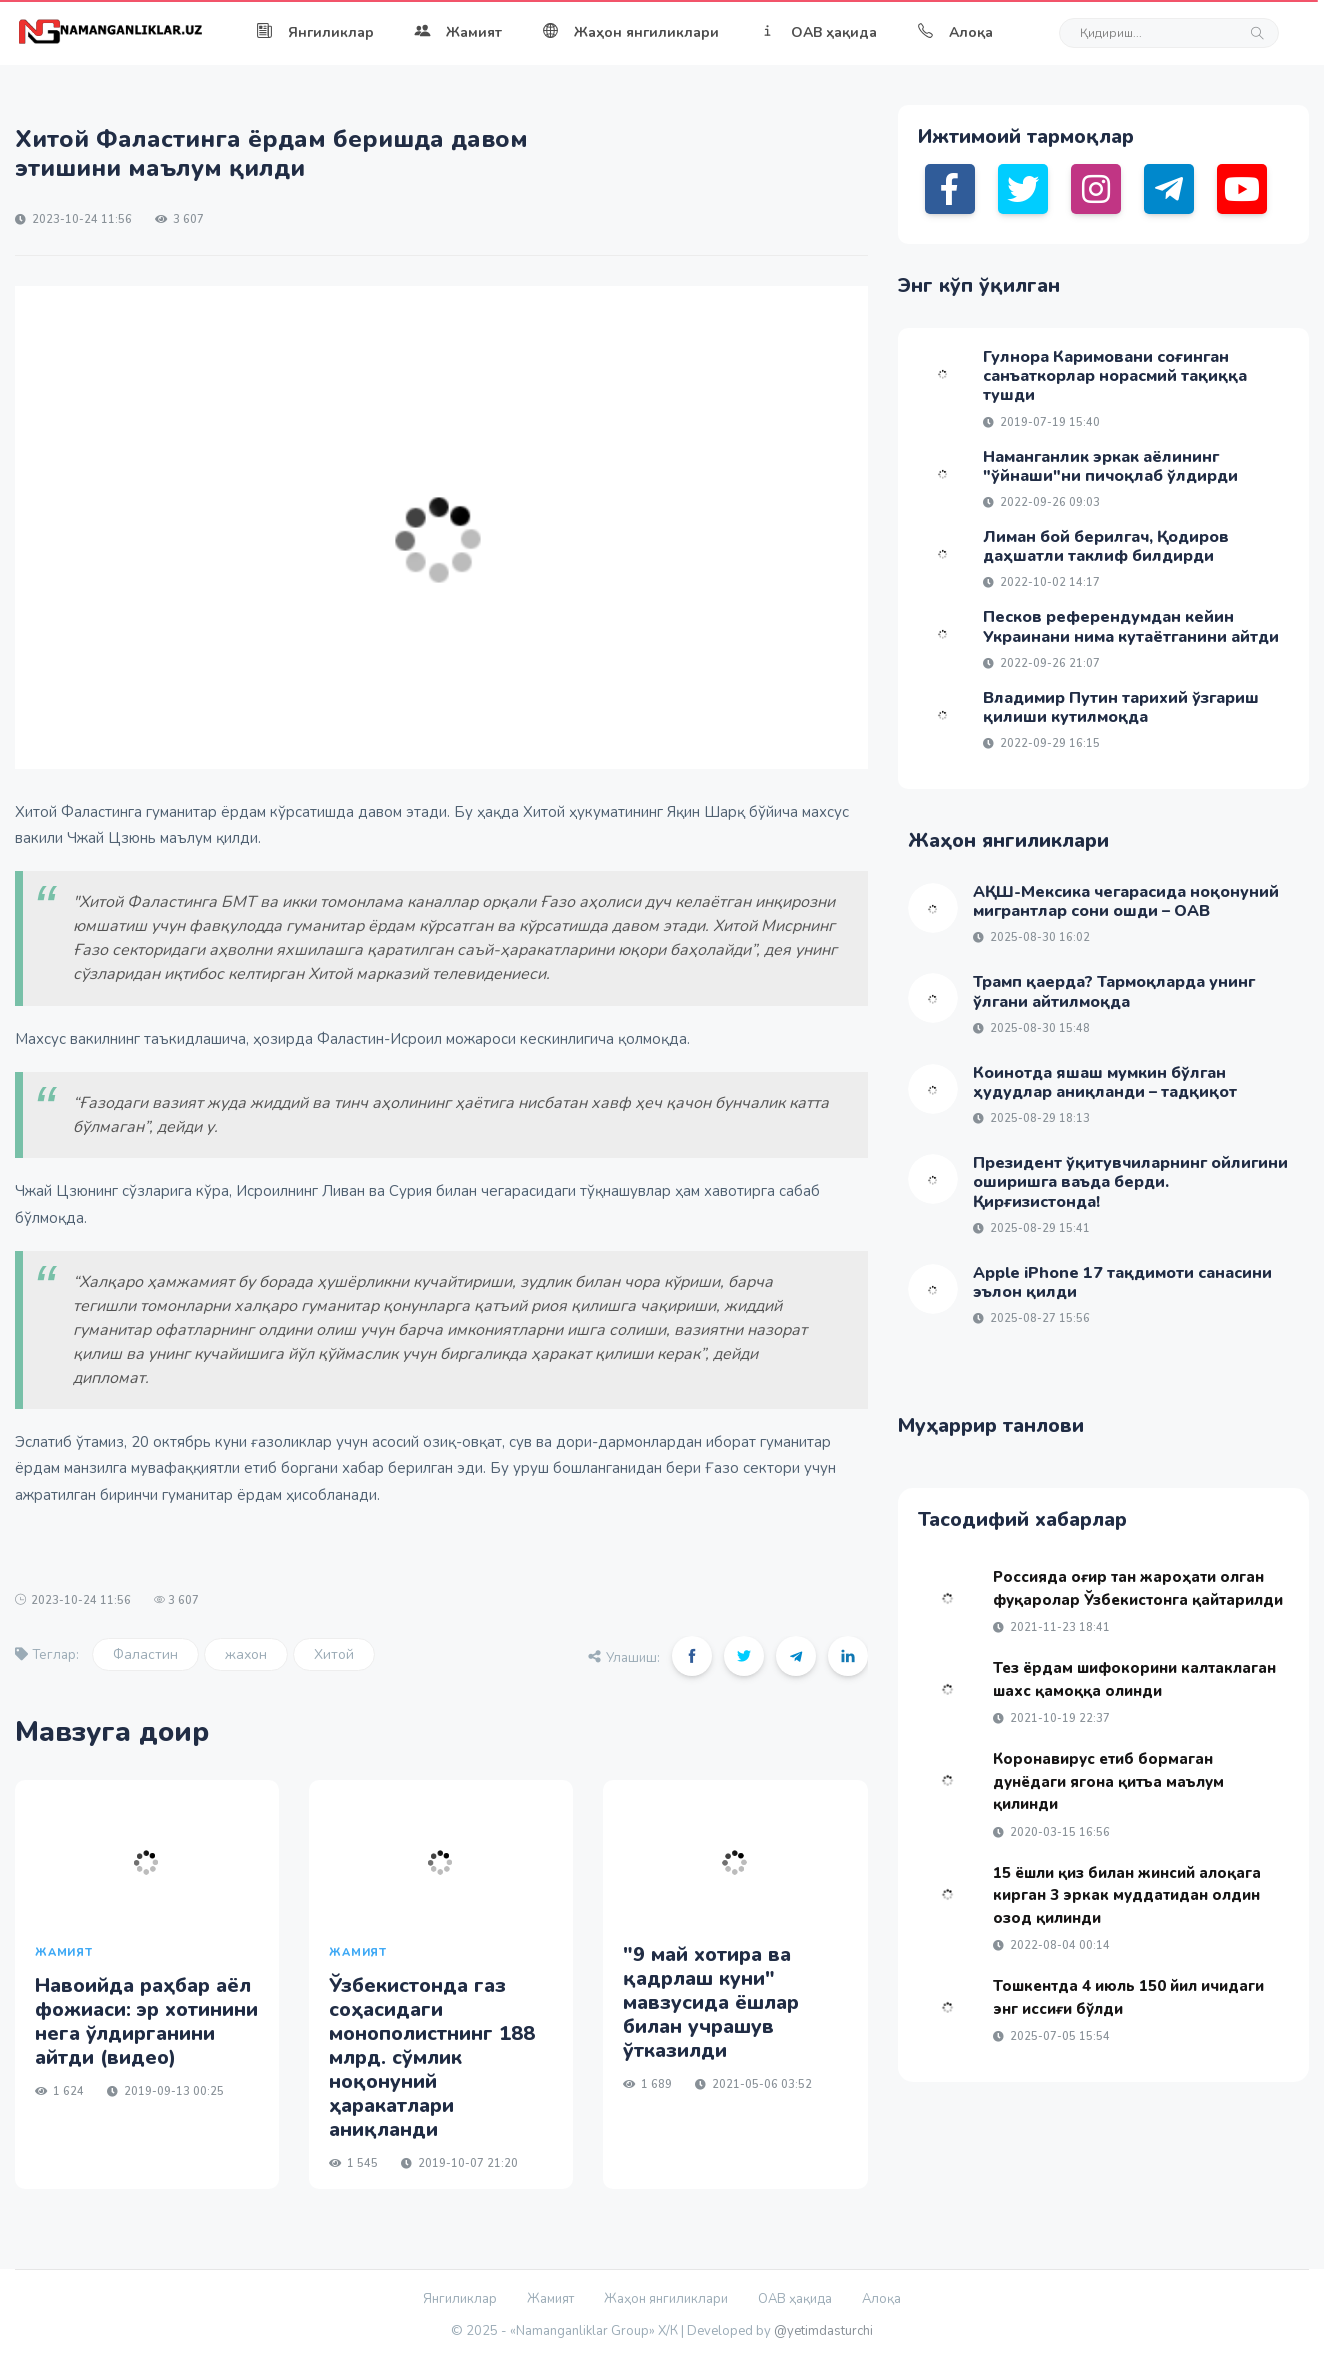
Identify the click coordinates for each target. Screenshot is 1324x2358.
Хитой (334, 1654)
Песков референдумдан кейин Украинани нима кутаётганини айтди (1131, 626)
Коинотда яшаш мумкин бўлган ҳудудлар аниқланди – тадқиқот (1105, 1082)
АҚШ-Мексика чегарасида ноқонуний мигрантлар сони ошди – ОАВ (1126, 901)
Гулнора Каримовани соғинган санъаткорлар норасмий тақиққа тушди (1115, 376)
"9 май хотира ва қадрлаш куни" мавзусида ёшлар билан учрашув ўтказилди (711, 2002)
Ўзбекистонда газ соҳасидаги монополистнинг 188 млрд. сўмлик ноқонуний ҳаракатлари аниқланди (432, 2057)
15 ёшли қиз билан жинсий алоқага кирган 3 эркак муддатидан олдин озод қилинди (1127, 1895)
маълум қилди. (210, 838)
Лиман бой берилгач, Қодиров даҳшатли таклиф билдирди (1106, 546)
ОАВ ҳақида (818, 32)
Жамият (458, 32)
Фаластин (145, 1654)
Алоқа (955, 32)
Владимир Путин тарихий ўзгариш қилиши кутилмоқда (1121, 707)
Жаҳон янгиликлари (630, 32)
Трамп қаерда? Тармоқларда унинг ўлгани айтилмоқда (1114, 991)
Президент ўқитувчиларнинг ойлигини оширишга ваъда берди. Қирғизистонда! (1130, 1182)
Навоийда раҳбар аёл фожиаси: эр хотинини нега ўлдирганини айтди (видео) (146, 2021)
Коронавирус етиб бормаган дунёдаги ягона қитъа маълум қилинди (1108, 1781)
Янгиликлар (315, 32)
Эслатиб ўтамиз (69, 1442)
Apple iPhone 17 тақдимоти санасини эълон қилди (1122, 1282)
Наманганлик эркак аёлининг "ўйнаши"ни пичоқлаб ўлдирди (1110, 466)
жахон (246, 1654)
